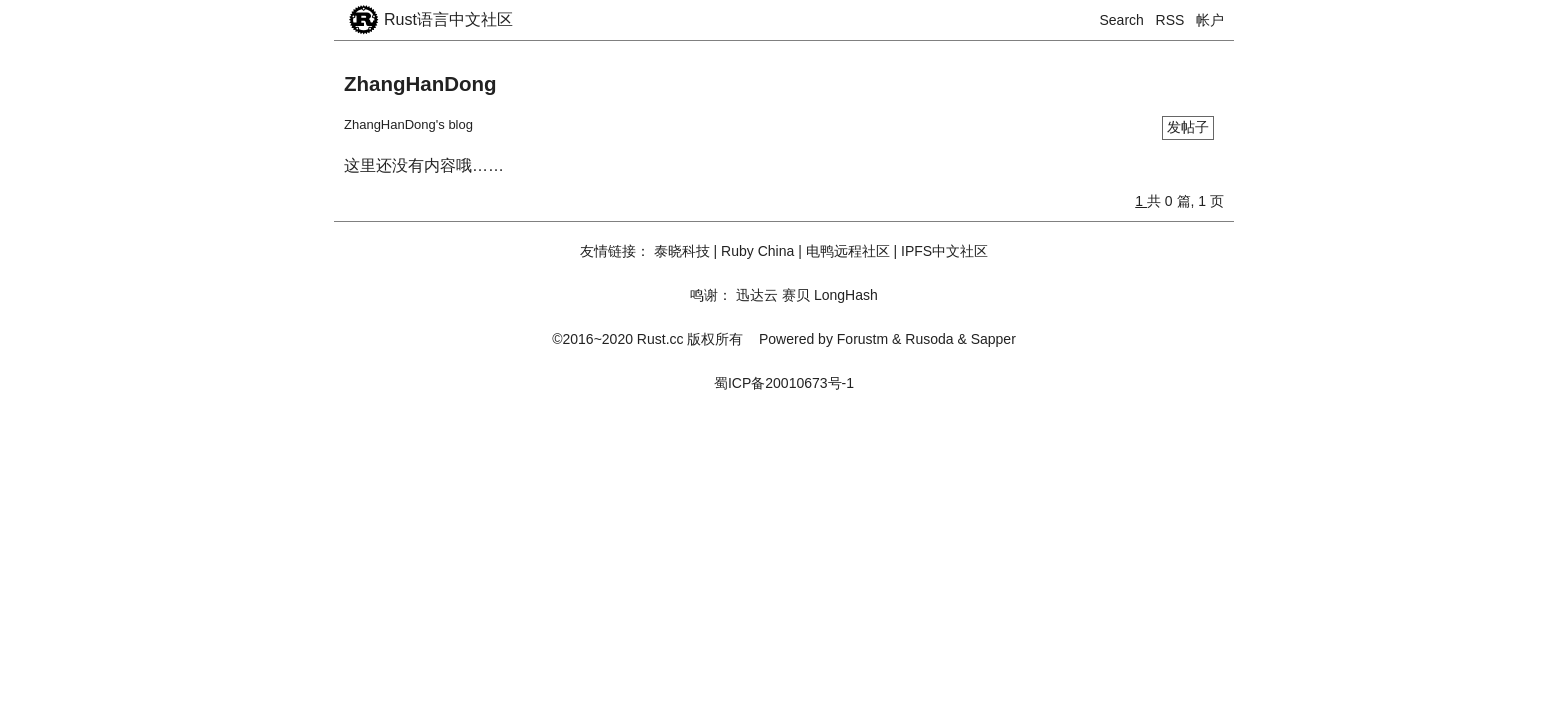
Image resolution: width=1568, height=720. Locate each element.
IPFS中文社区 (944, 251)
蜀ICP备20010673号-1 (784, 383)
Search (1122, 20)
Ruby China (757, 251)
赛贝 (796, 295)
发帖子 (1188, 127)
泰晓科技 (682, 251)
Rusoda (929, 339)
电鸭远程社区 (848, 251)
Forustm (862, 339)
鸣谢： (711, 295)
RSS (1170, 20)
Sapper (993, 339)
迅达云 (757, 295)
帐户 (1210, 20)
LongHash (846, 295)
